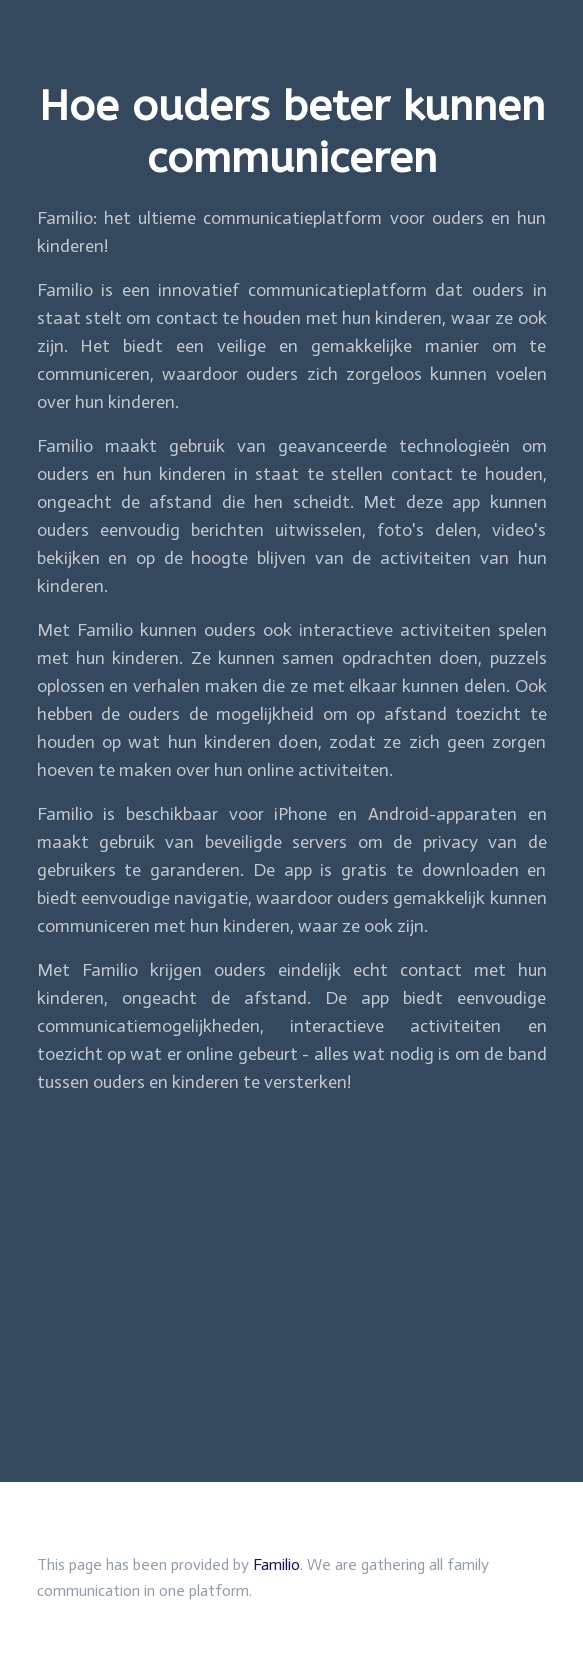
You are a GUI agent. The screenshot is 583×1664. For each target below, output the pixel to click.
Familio (276, 1564)
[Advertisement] (291, 1252)
